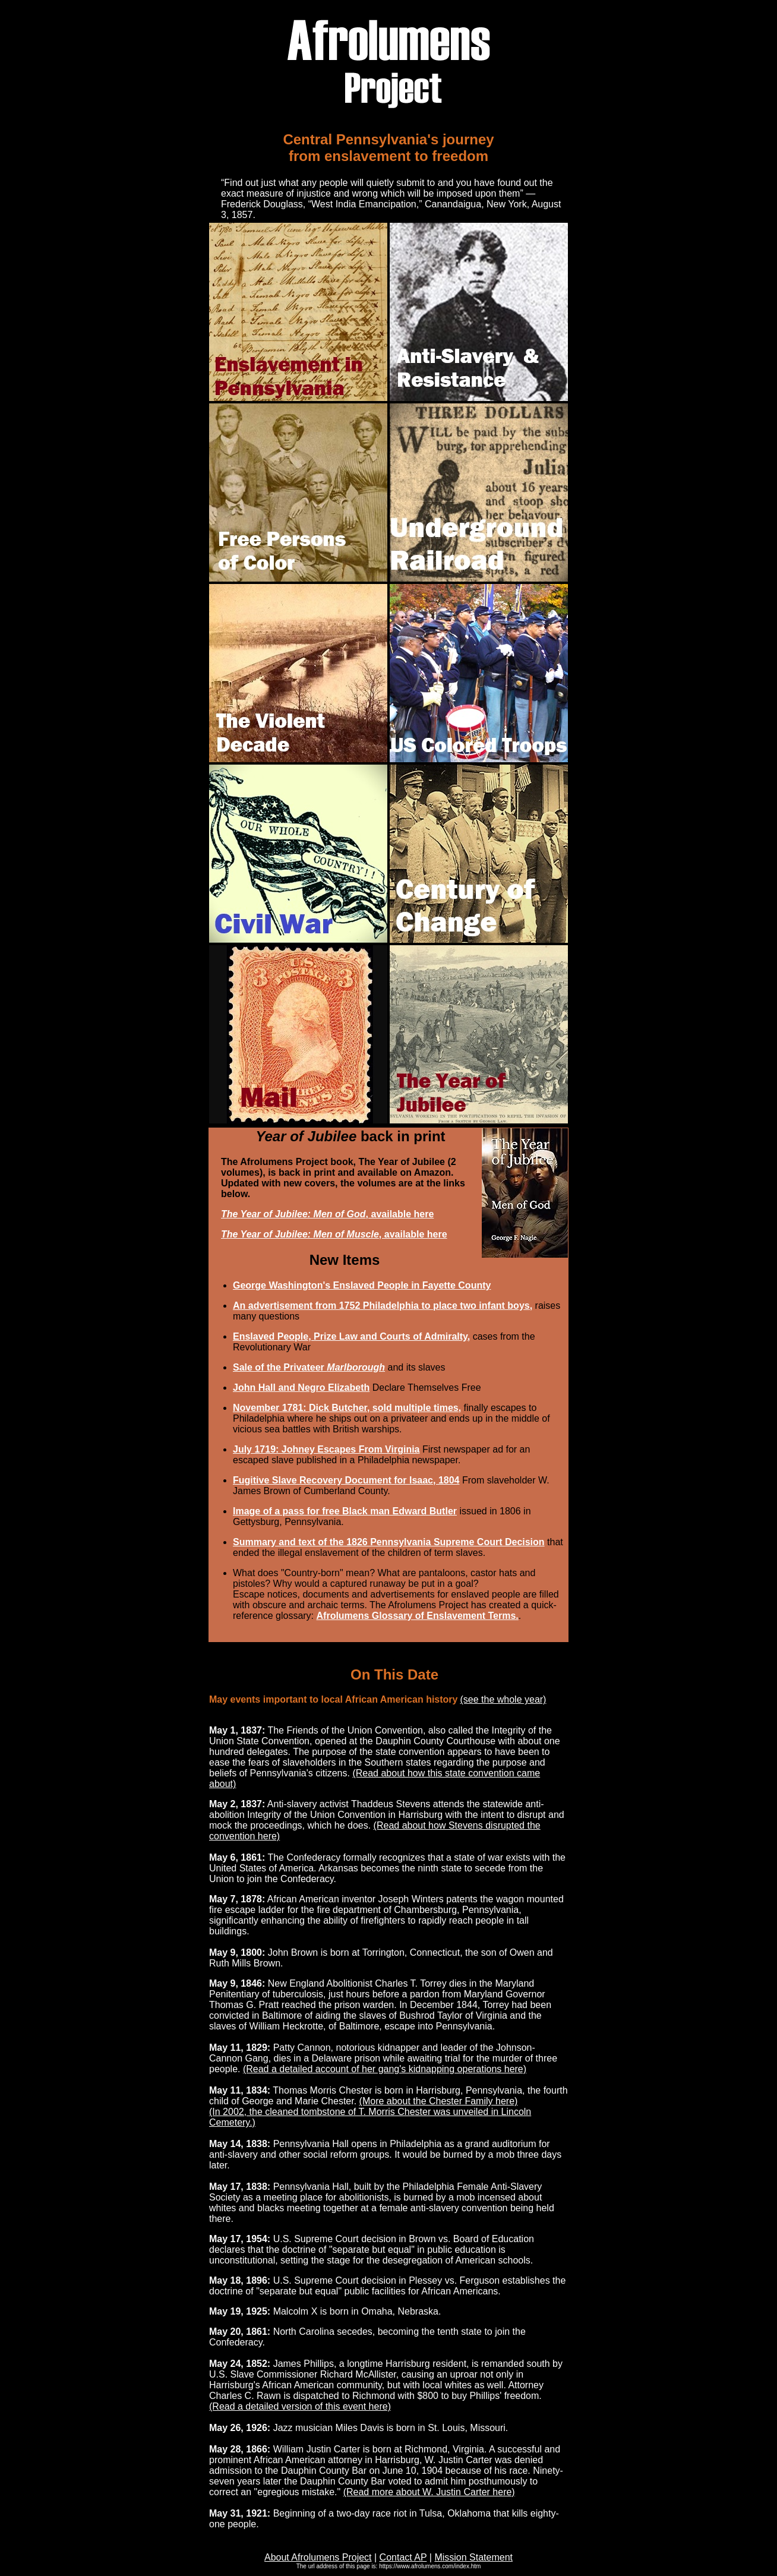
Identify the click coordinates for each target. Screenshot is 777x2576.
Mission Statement (473, 2557)
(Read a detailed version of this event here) (300, 2406)
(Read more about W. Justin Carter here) (429, 2492)
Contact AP (403, 2557)
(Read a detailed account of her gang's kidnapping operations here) (384, 2069)
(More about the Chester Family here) (438, 2101)
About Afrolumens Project (318, 2557)
